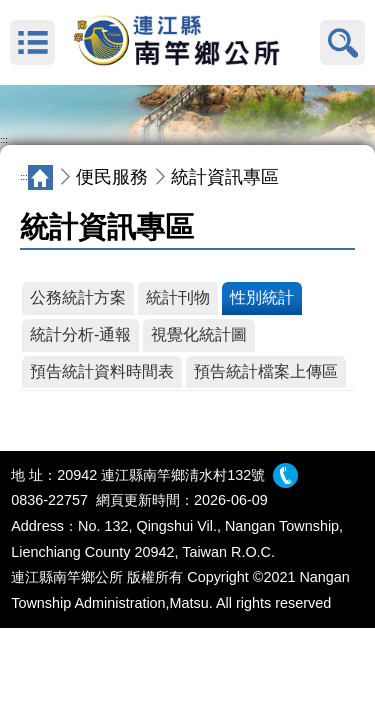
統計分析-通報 (80, 334)
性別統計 (262, 297)
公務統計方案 (78, 297)
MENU (32, 42)
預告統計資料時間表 (102, 371)
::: (4, 140)
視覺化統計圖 (199, 334)
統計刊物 (178, 297)
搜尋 (342, 42)
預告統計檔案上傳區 (266, 371)
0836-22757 (49, 500)
